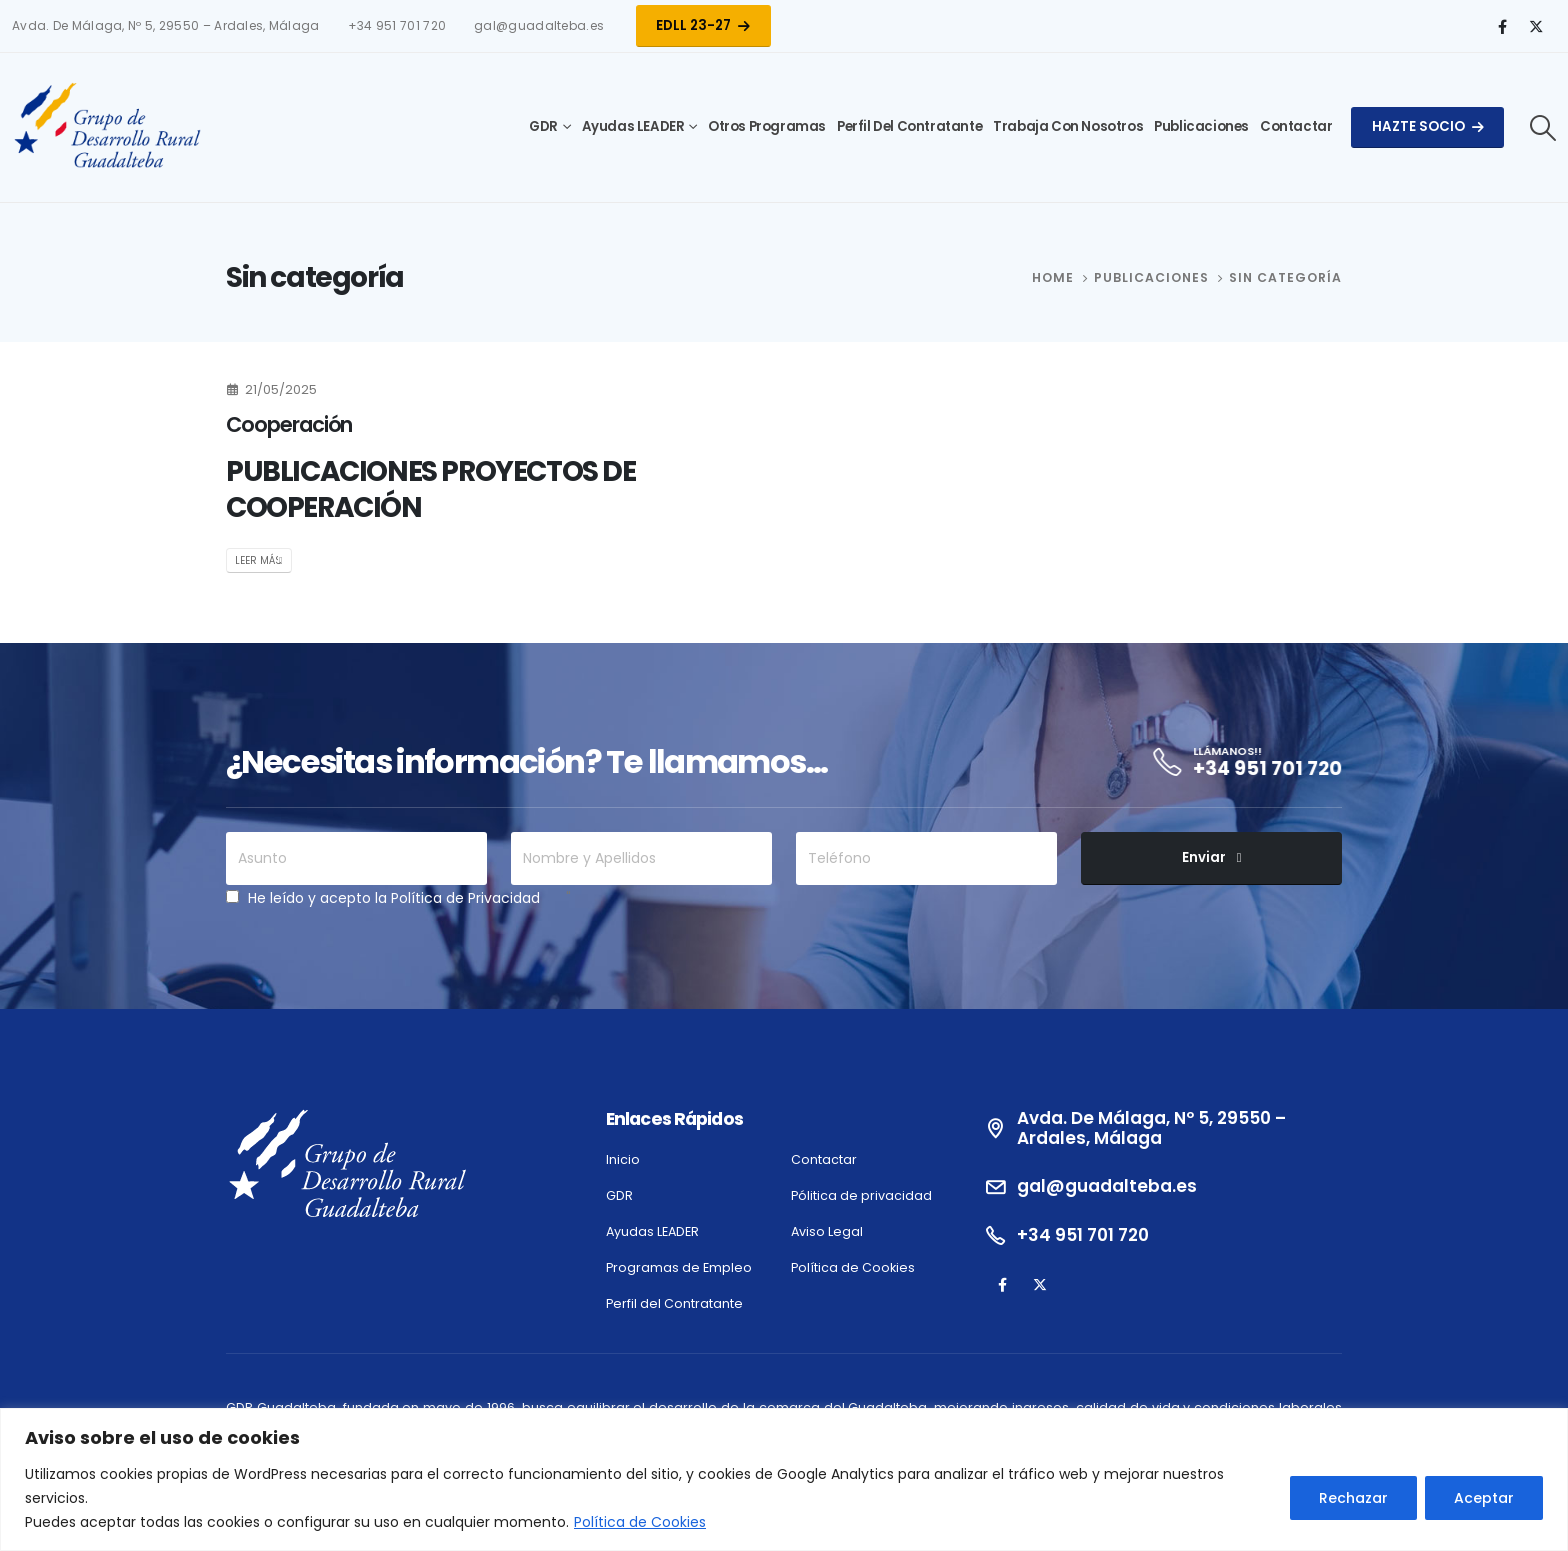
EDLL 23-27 (703, 25)
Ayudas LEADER (633, 126)
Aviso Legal (827, 1231)
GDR (543, 126)
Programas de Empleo (679, 1267)
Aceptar (1484, 1498)
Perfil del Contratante (909, 126)
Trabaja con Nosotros (1068, 126)
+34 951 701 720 (397, 26)
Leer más (258, 560)
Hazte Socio (1428, 126)
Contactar (1296, 126)
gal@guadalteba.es (539, 26)
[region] (784, 1479)
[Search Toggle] (1543, 128)
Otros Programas (767, 126)
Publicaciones (1201, 126)
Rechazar (1353, 1498)
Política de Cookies (640, 1522)
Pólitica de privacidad (861, 1195)
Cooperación (289, 424)
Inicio (623, 1159)
